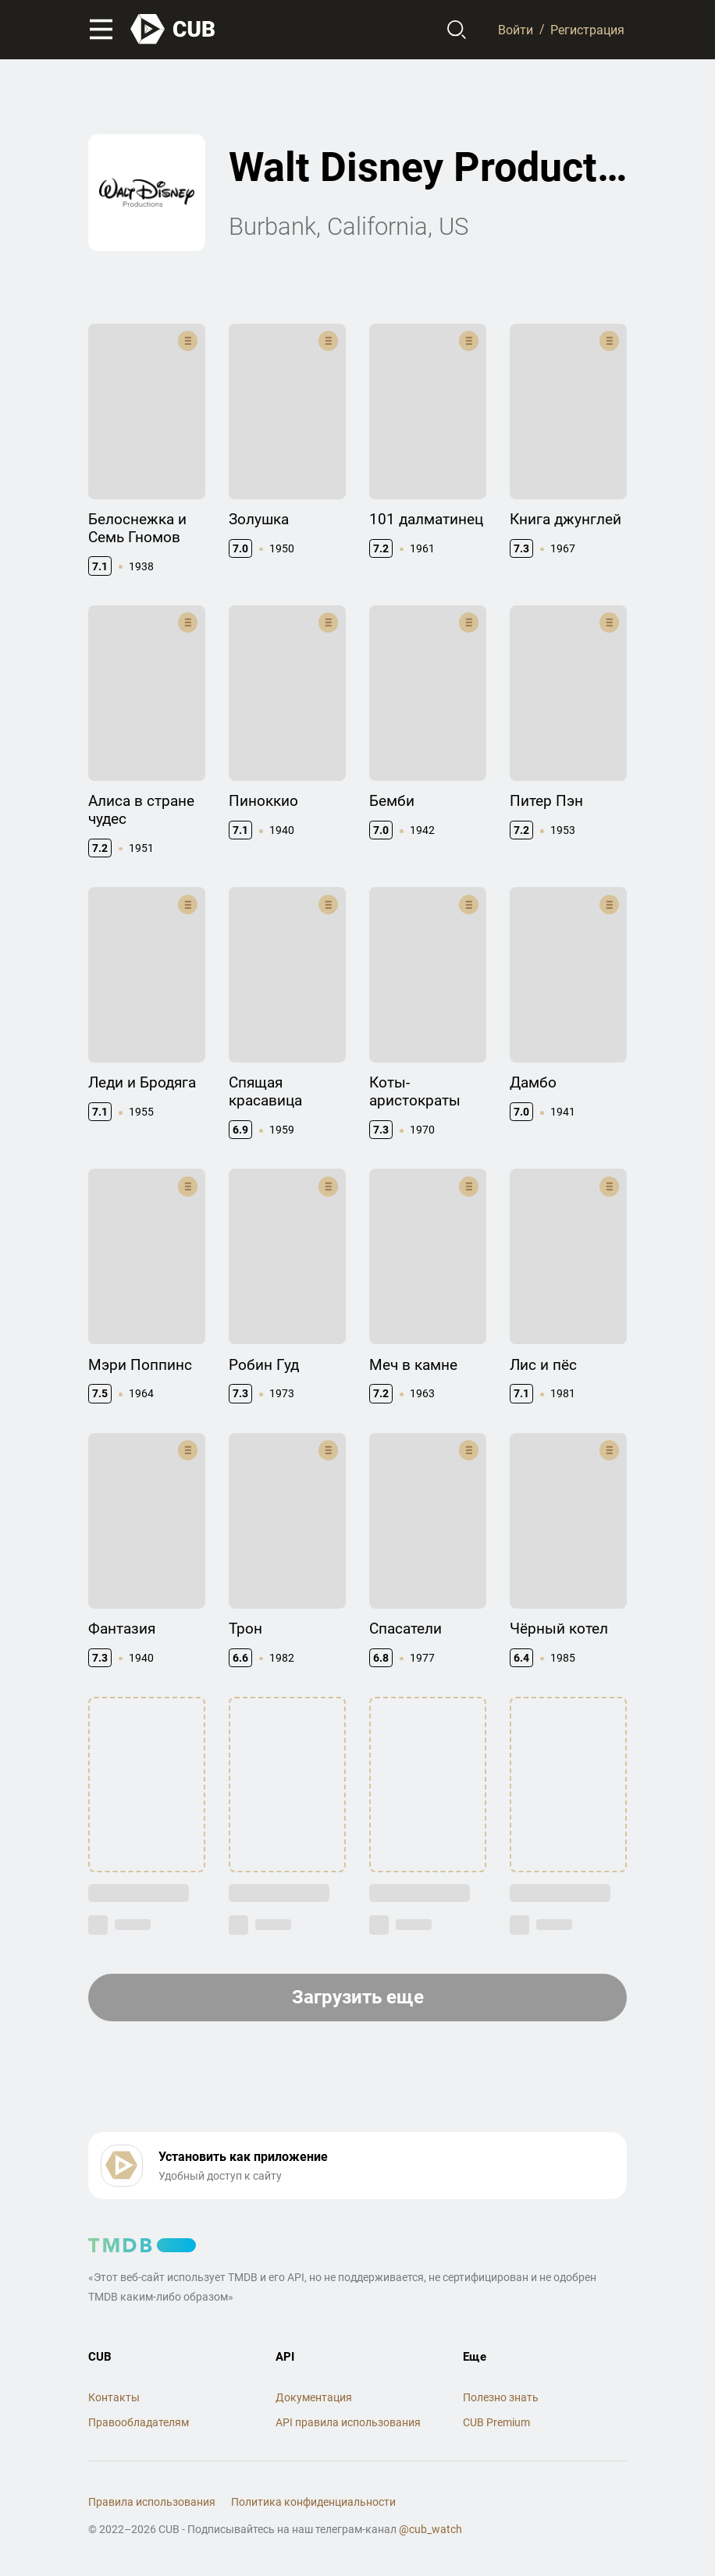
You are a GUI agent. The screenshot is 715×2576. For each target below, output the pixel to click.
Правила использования (151, 2502)
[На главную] (173, 29)
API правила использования (348, 2422)
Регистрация (587, 29)
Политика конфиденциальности (313, 2502)
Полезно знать (501, 2397)
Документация (314, 2397)
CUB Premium (496, 2422)
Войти (515, 29)
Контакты (114, 2397)
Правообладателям (138, 2422)
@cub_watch (430, 2529)
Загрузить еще (358, 1997)
